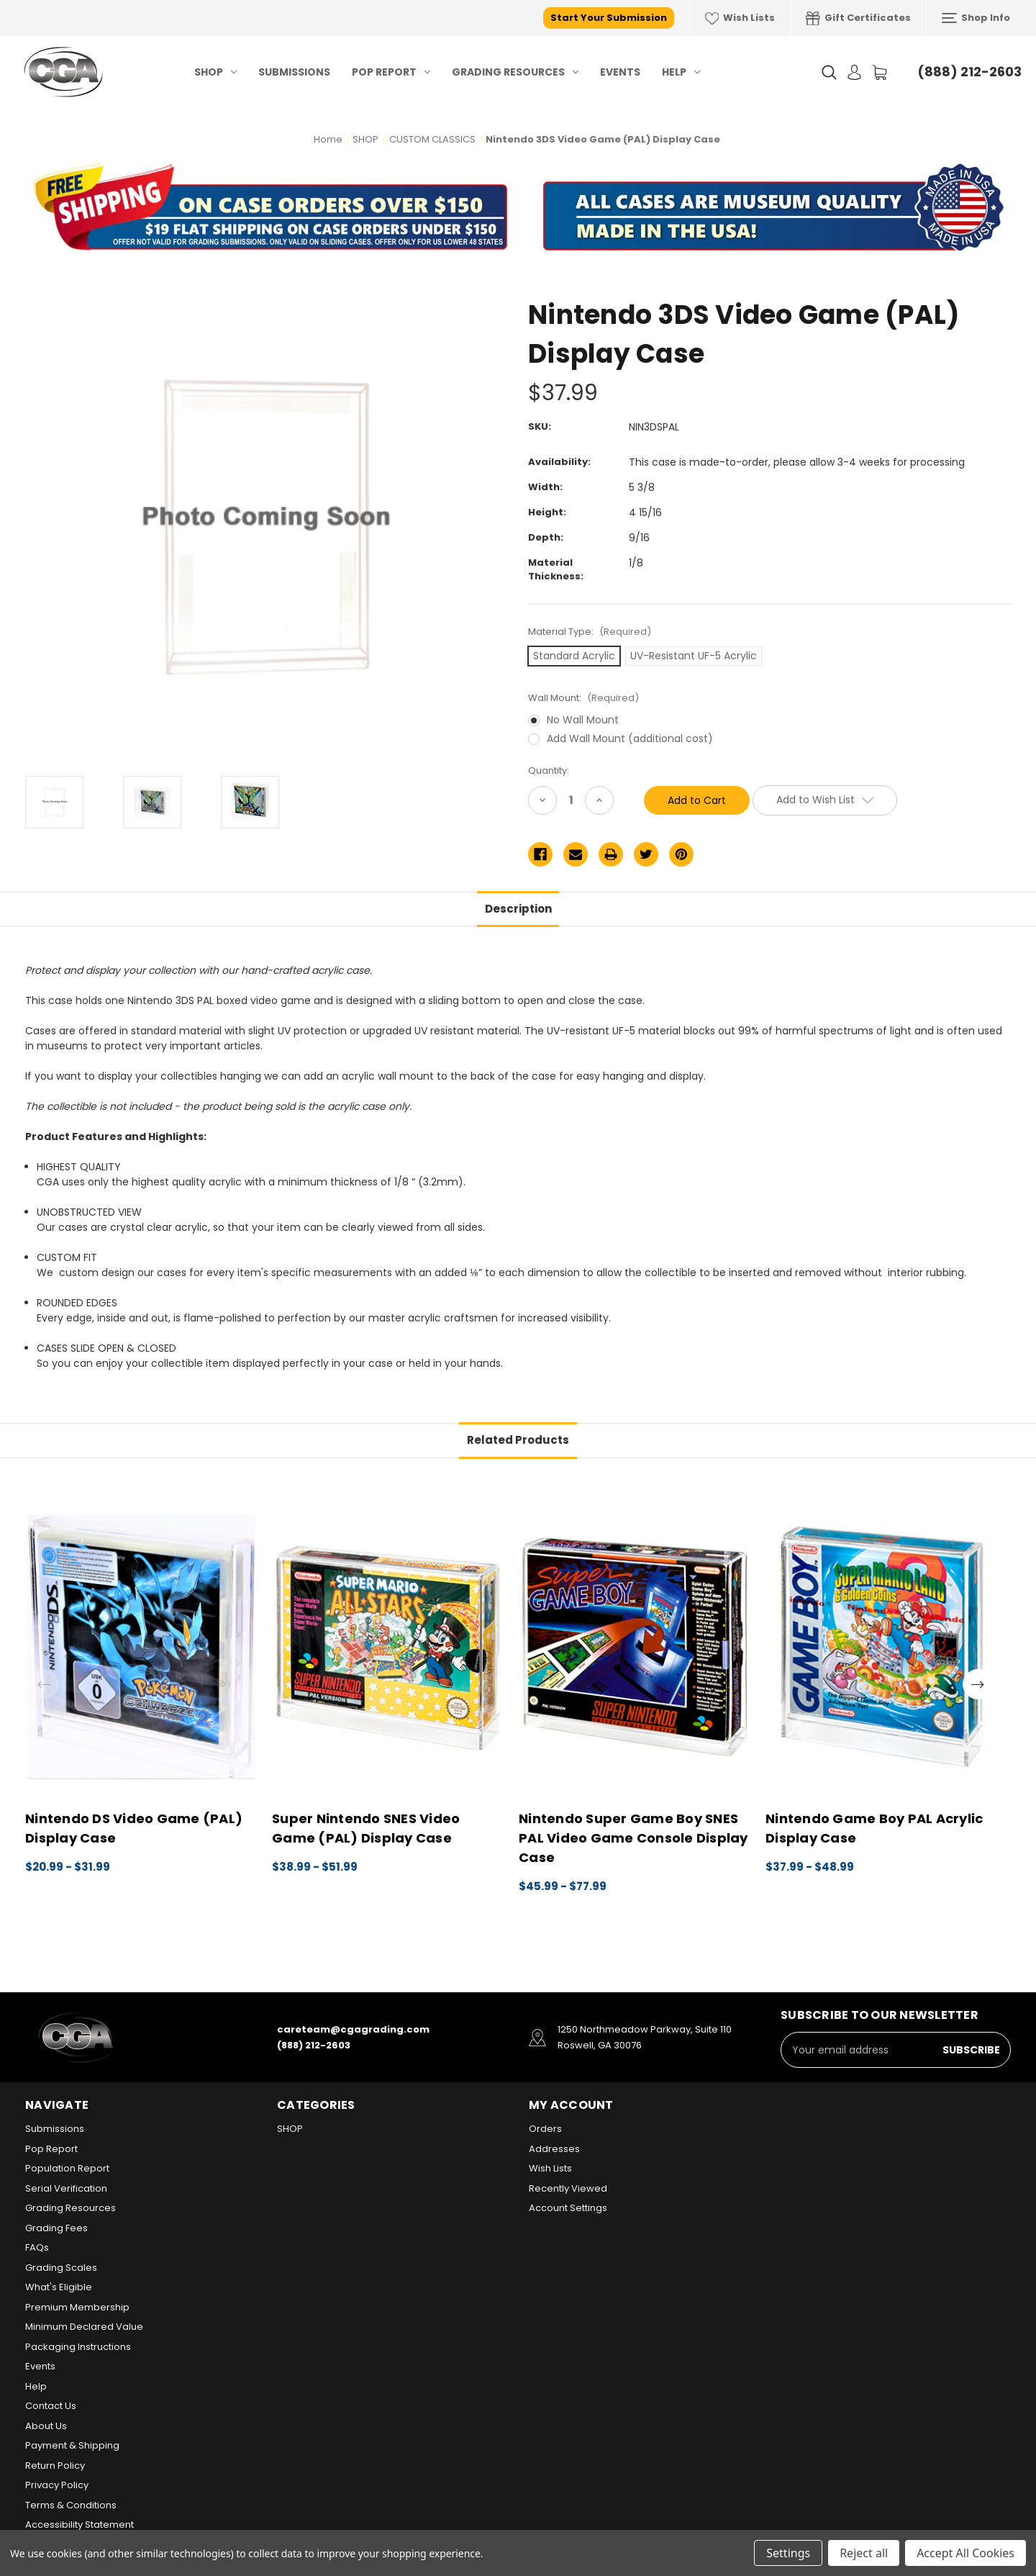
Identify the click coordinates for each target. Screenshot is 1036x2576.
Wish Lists (740, 18)
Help (681, 72)
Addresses (554, 2149)
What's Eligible (58, 2287)
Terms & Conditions (71, 2505)
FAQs (37, 2247)
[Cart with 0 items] (879, 72)
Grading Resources (515, 72)
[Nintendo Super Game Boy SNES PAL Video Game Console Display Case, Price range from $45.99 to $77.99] (634, 1647)
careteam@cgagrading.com (353, 2029)
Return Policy (55, 2465)
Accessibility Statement (79, 2524)
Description (518, 908)
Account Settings (568, 2208)
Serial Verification (66, 2188)
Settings (788, 2553)
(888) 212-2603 (969, 72)
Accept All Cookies (965, 2553)
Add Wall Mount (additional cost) (630, 738)
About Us (46, 2426)
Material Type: (589, 631)
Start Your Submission (608, 17)
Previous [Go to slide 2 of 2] (44, 1684)
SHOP (215, 72)
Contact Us (50, 2406)
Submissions (294, 72)
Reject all (864, 2553)
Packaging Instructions (78, 2347)
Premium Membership (77, 2307)
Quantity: (548, 770)
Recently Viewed (568, 2188)
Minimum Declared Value (84, 2326)
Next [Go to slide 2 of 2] (978, 1684)
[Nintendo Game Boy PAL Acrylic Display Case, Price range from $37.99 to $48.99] (881, 1647)
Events (620, 72)
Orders (545, 2129)
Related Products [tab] (518, 1439)
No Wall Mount (583, 720)
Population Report (67, 2168)
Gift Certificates (858, 18)
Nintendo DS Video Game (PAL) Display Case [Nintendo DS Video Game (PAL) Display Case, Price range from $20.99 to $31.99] (133, 1828)
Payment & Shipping (72, 2445)
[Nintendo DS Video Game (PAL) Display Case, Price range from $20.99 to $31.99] (141, 1647)
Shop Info (976, 18)
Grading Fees (56, 2228)
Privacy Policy (56, 2485)
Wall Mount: (583, 698)
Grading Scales (61, 2267)
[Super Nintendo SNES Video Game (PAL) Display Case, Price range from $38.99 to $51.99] (387, 1647)
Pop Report (391, 72)
